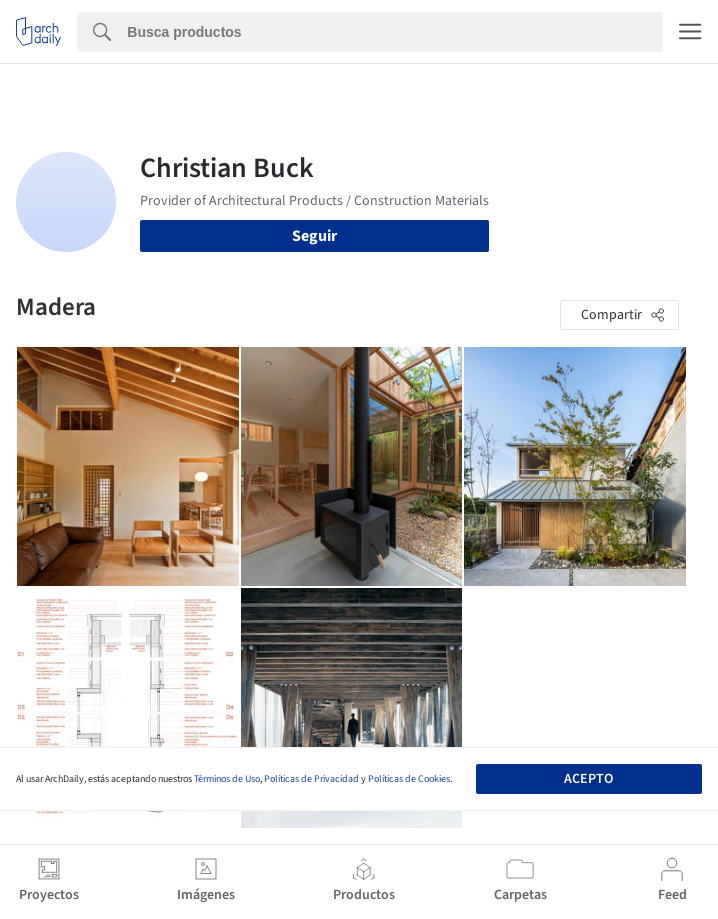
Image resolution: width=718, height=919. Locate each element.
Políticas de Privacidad (311, 779)
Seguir (314, 236)
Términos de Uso (227, 779)
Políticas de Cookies (409, 779)
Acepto (588, 779)
